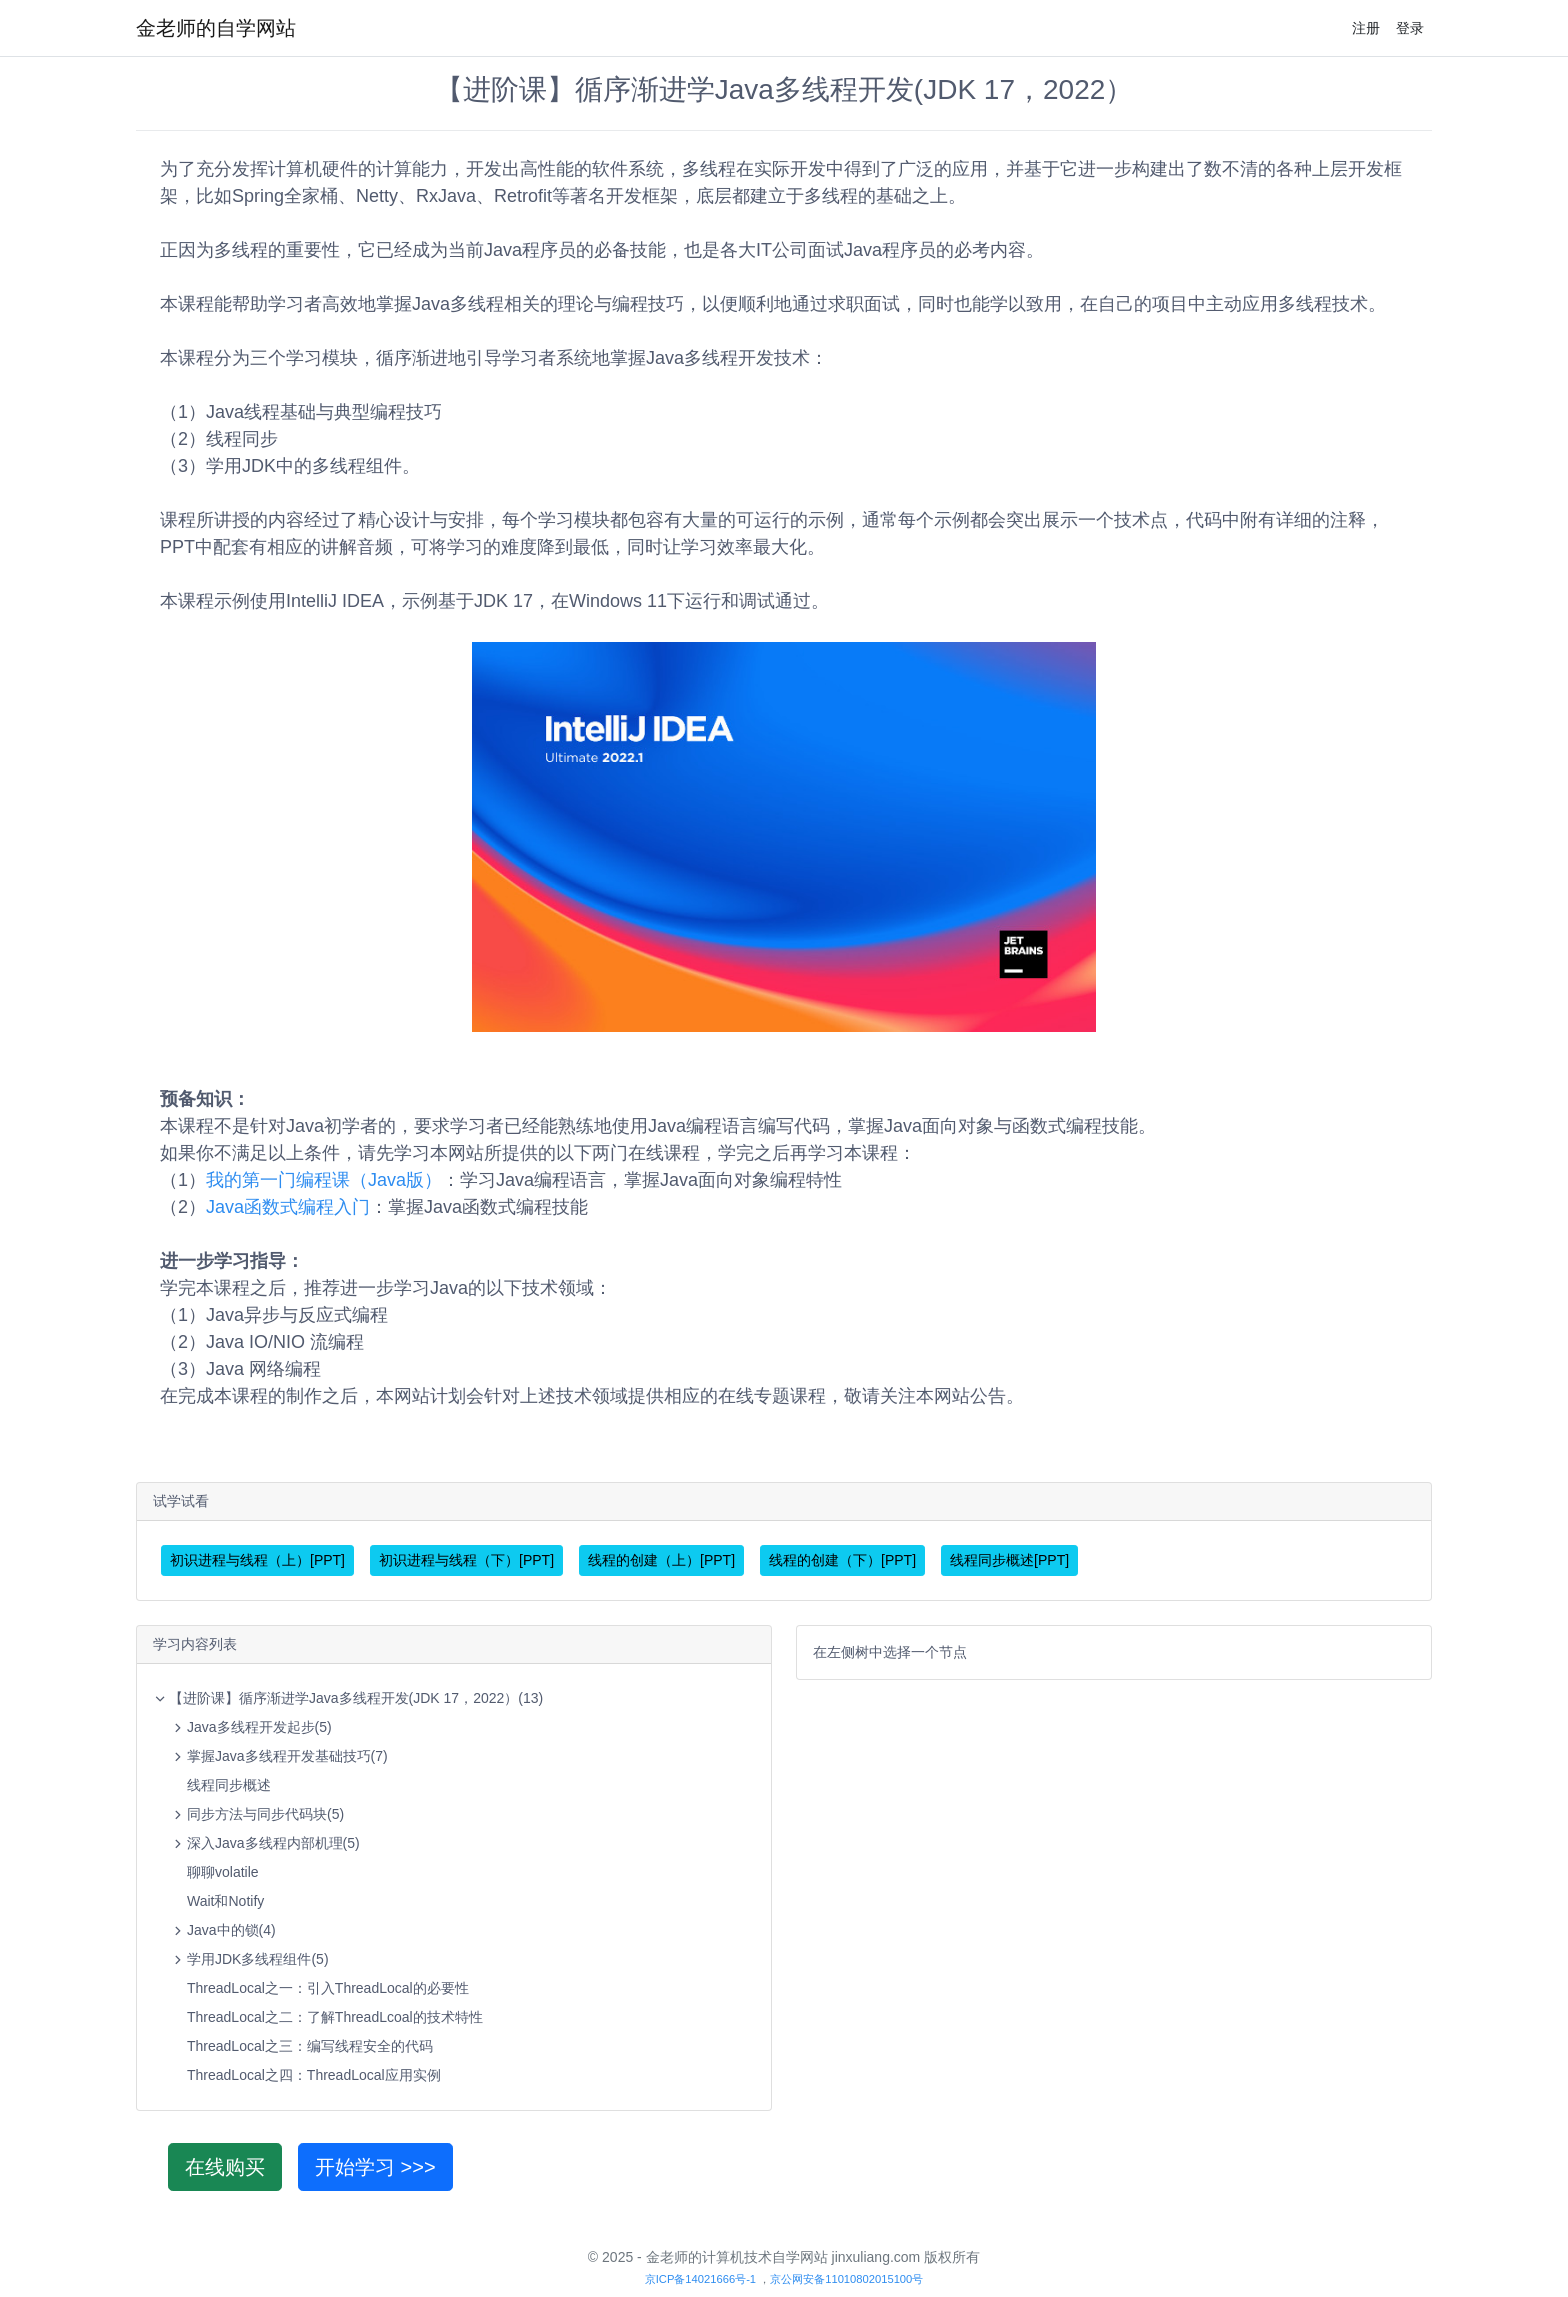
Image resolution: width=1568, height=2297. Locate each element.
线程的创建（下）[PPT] (842, 1560)
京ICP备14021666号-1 (700, 2279)
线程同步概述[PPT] (1009, 1560)
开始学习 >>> (375, 2167)
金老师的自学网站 (216, 28)
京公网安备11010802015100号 (846, 2279)
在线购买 (225, 2167)
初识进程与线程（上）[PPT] (257, 1560)
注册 (1366, 28)
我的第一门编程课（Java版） (324, 1180)
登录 (1410, 28)
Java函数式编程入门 (288, 1207)
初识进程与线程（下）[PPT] (466, 1560)
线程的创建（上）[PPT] (661, 1560)
